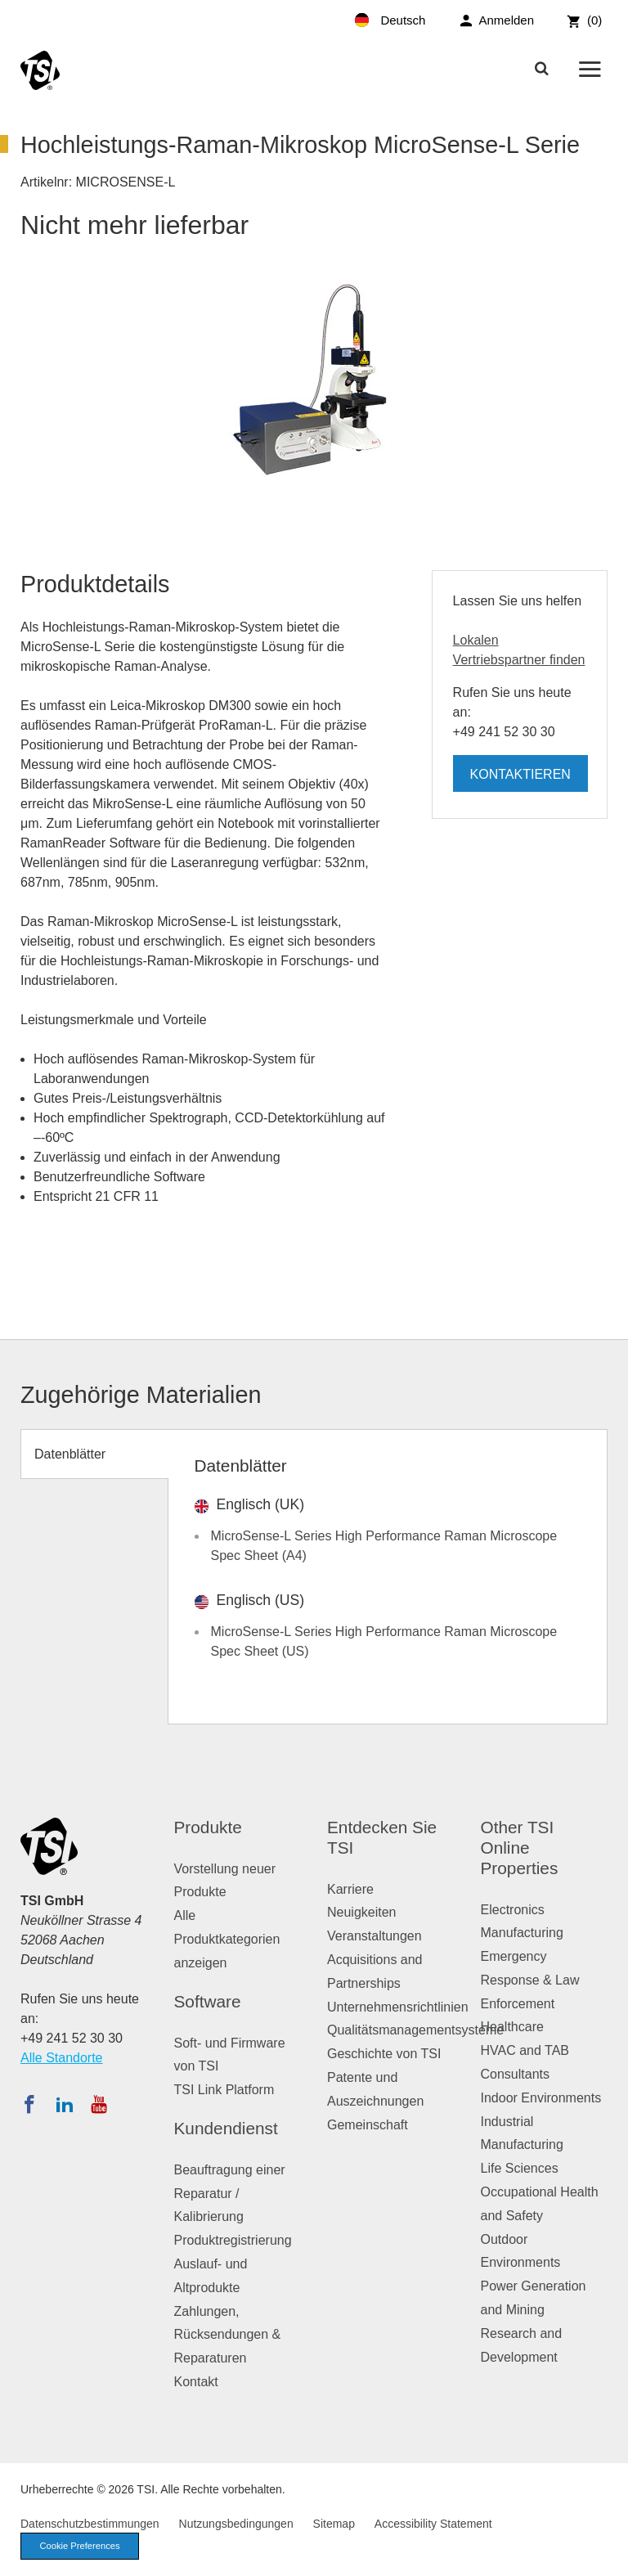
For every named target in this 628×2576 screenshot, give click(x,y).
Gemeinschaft (367, 2125)
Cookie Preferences (79, 2546)
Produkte (208, 1827)
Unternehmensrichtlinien (398, 2007)
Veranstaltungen (374, 1936)
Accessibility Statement (433, 2523)
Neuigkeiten (362, 1912)
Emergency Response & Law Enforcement (530, 1980)
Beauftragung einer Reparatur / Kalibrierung (229, 2193)
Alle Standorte (61, 2058)
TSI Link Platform (224, 2090)
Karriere (350, 1889)
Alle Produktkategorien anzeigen (227, 1939)
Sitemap (334, 2523)
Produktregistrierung (233, 2240)
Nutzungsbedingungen (236, 2523)
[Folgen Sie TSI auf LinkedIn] (65, 2104)
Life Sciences (519, 2168)
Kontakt (196, 2382)
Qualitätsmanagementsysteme (415, 2030)
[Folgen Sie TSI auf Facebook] (29, 2104)
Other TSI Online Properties (519, 1847)
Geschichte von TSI (384, 2054)
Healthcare (512, 2027)
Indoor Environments (541, 2098)
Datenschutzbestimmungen (89, 2523)
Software (207, 2001)
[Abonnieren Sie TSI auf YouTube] (98, 2104)
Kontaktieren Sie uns (520, 779)
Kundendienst (226, 2128)
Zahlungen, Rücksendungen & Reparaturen (227, 2335)
